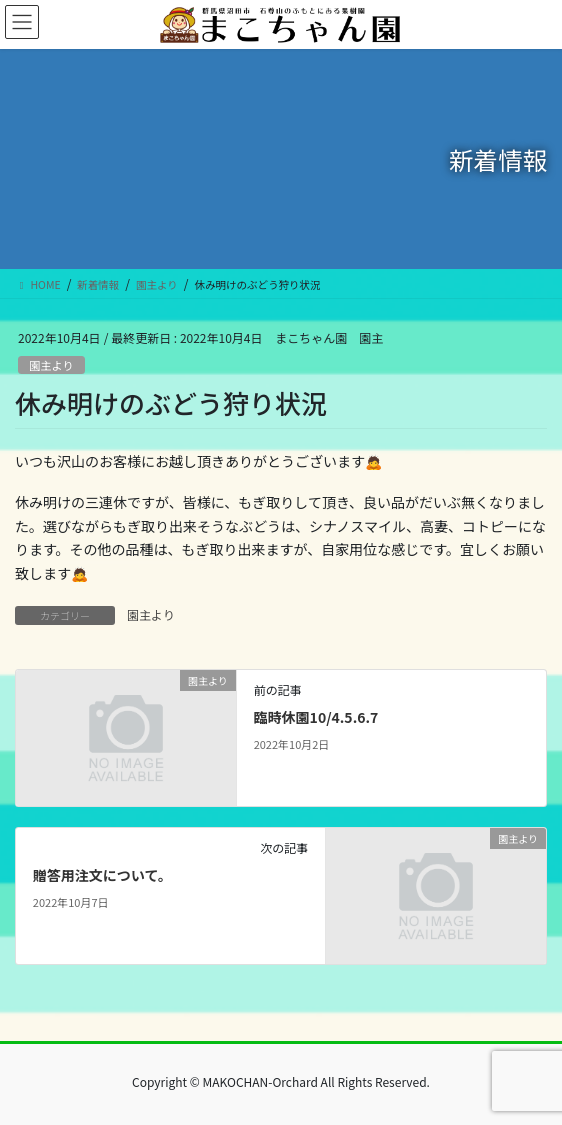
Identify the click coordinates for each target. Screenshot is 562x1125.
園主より (51, 365)
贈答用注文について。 (102, 875)
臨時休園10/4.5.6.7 (316, 717)
